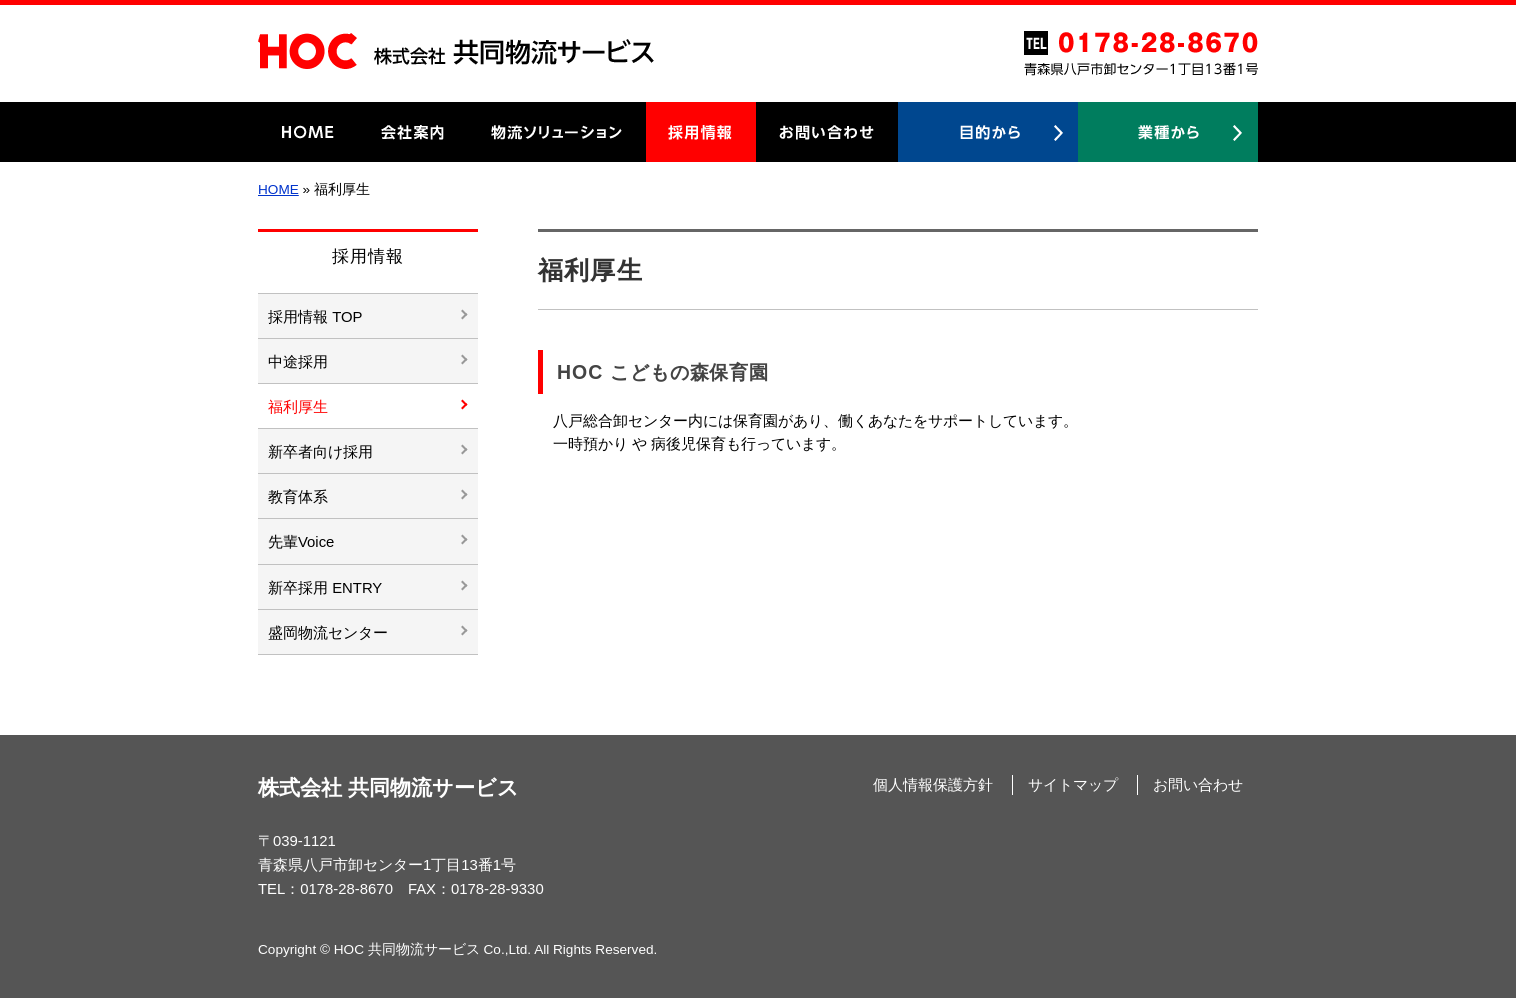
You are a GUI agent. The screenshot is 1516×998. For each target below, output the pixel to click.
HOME (308, 132)
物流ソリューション (557, 132)
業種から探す (1168, 132)
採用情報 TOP (315, 317)
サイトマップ (1073, 785)
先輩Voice (301, 542)
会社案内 (413, 132)
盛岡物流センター (328, 633)
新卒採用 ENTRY (325, 588)
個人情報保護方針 (933, 785)
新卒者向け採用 (320, 452)
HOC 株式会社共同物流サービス (456, 51)
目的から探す (988, 132)
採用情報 (701, 132)
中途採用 (298, 362)
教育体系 (298, 497)
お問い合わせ (827, 132)
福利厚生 (298, 407)
